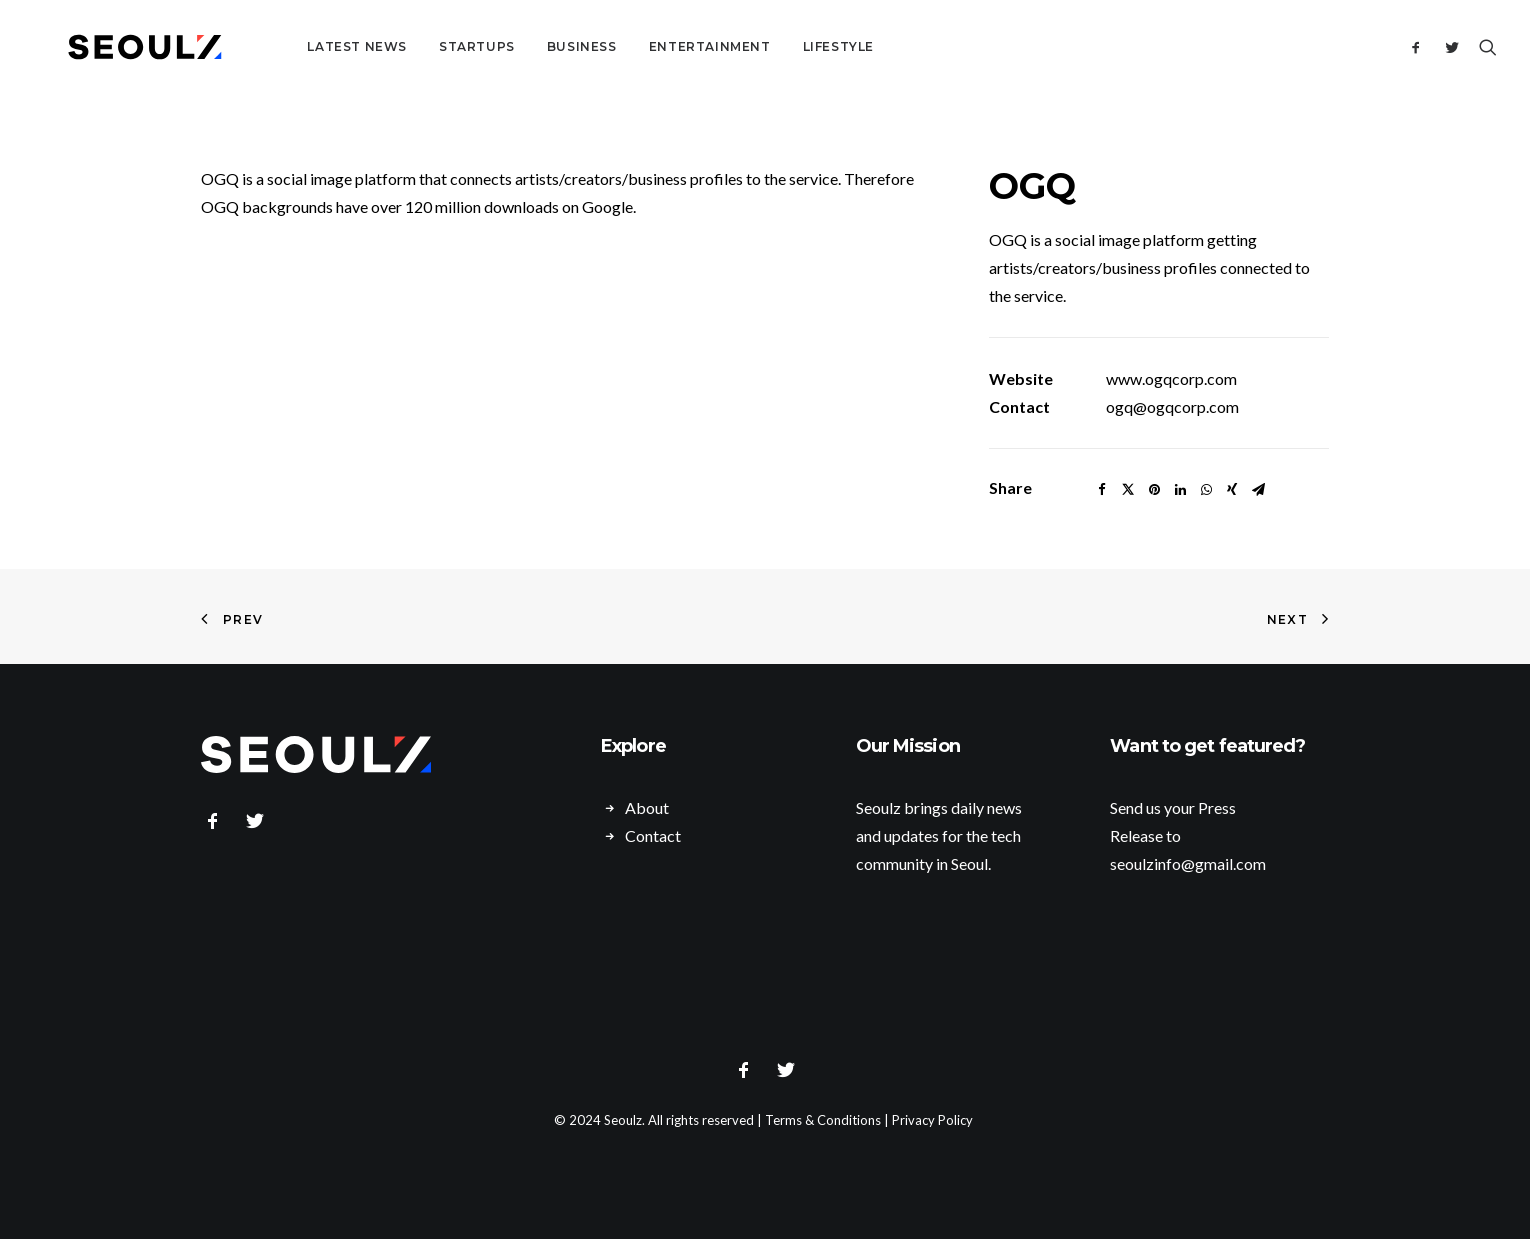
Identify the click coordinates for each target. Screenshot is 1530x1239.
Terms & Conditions (823, 1120)
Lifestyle (790, 46)
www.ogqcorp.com (1171, 378)
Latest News (309, 46)
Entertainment (662, 46)
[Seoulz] (121, 47)
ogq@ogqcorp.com (1172, 406)
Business (534, 46)
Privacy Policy (932, 1120)
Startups (429, 46)
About (647, 807)
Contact (653, 835)
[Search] (1483, 47)
